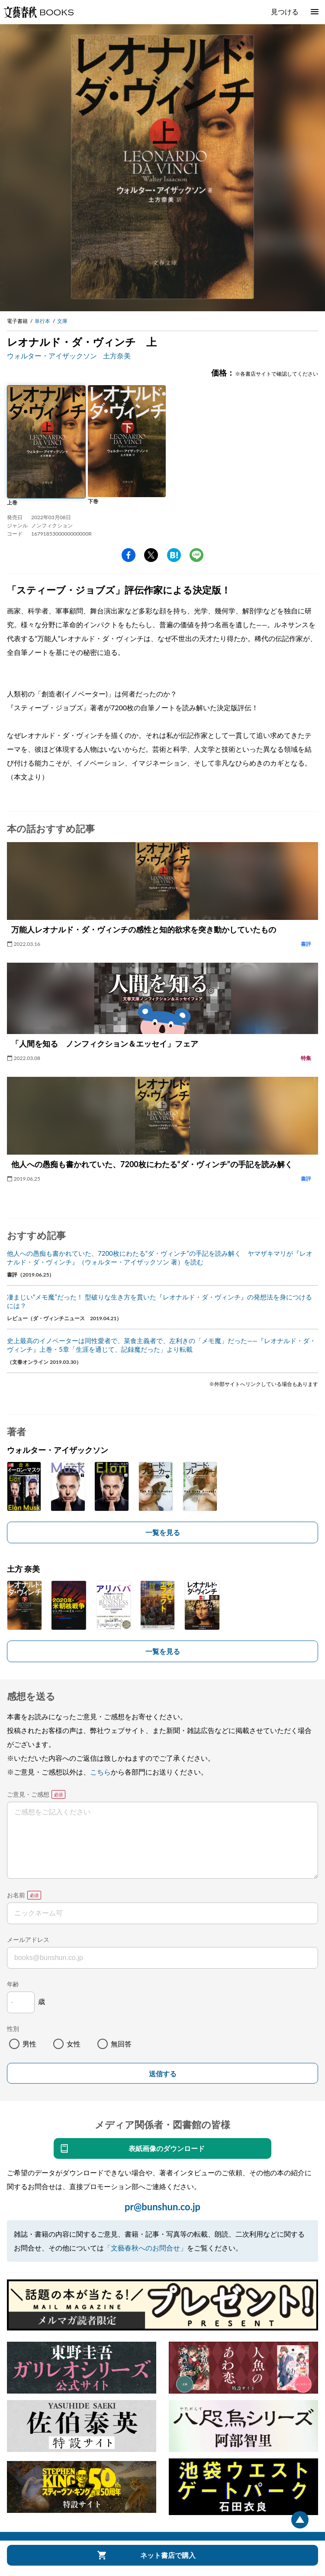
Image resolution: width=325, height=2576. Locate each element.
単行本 (42, 321)
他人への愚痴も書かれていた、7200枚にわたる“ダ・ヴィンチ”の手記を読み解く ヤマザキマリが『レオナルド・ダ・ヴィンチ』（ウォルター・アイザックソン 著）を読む (159, 1257)
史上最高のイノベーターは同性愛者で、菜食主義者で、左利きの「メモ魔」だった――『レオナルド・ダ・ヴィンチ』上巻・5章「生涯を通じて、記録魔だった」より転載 (161, 1345)
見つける (285, 11)
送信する (163, 2074)
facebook (128, 555)
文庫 (62, 321)
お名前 (16, 1895)
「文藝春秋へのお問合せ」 (145, 2248)
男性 (29, 2044)
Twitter (151, 555)
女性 (73, 2044)
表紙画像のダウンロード (167, 2148)
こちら (100, 1772)
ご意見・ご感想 (28, 1794)
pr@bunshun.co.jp (162, 2206)
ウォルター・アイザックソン (52, 355)
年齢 (13, 1984)
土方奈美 (117, 355)
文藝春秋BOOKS (38, 12)
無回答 (121, 2044)
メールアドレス (28, 1939)
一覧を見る (162, 1532)
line (196, 555)
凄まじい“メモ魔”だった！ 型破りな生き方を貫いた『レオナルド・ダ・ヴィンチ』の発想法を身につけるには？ (159, 1301)
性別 (13, 2028)
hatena (174, 555)
